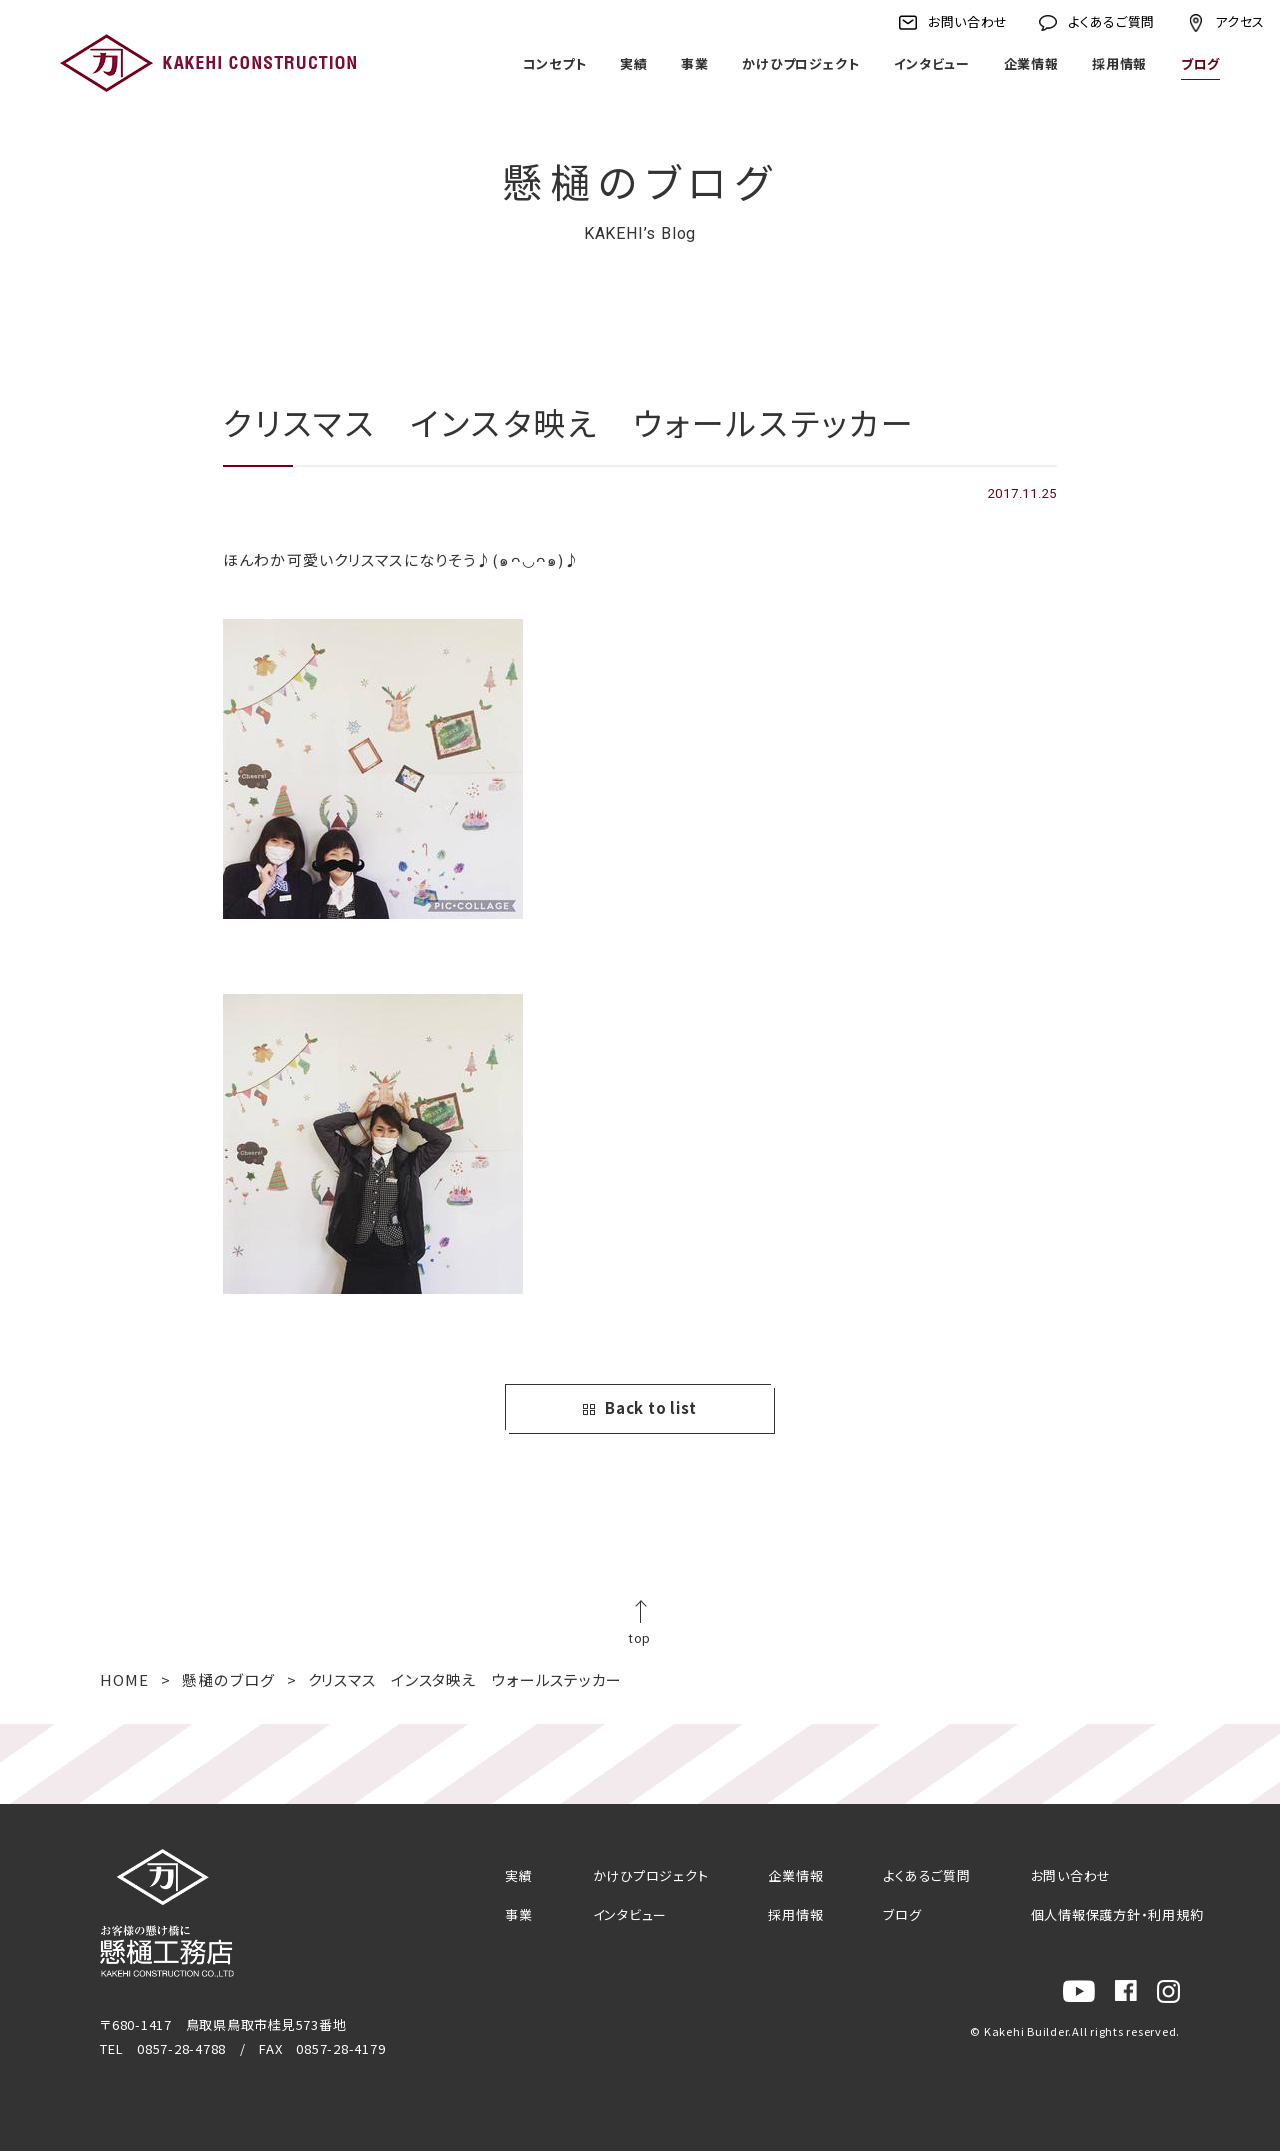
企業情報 (1030, 63)
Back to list (640, 1408)
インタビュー (931, 63)
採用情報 (1119, 63)
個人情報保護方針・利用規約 (1117, 1914)
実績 (633, 63)
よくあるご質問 (1111, 21)
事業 (694, 63)
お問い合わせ (967, 21)
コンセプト (554, 63)
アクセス (1240, 21)
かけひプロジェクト (801, 63)
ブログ (1200, 63)
